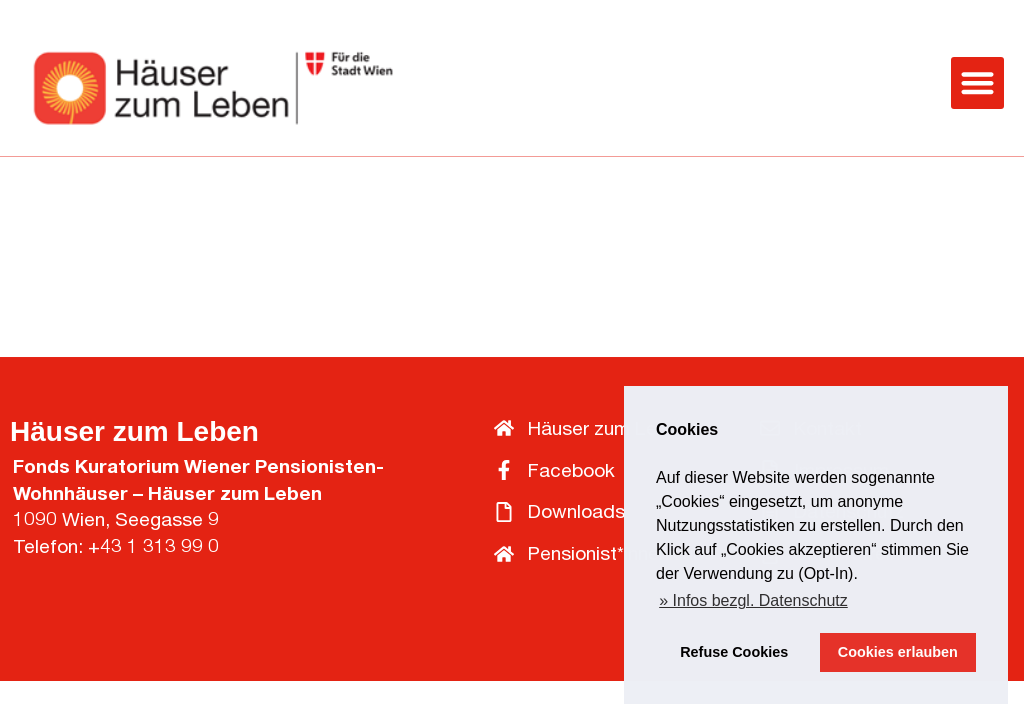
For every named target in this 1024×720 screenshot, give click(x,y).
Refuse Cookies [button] (734, 652)
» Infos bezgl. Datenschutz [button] (753, 600)
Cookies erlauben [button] (898, 652)
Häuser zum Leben (134, 431)
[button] (977, 83)
